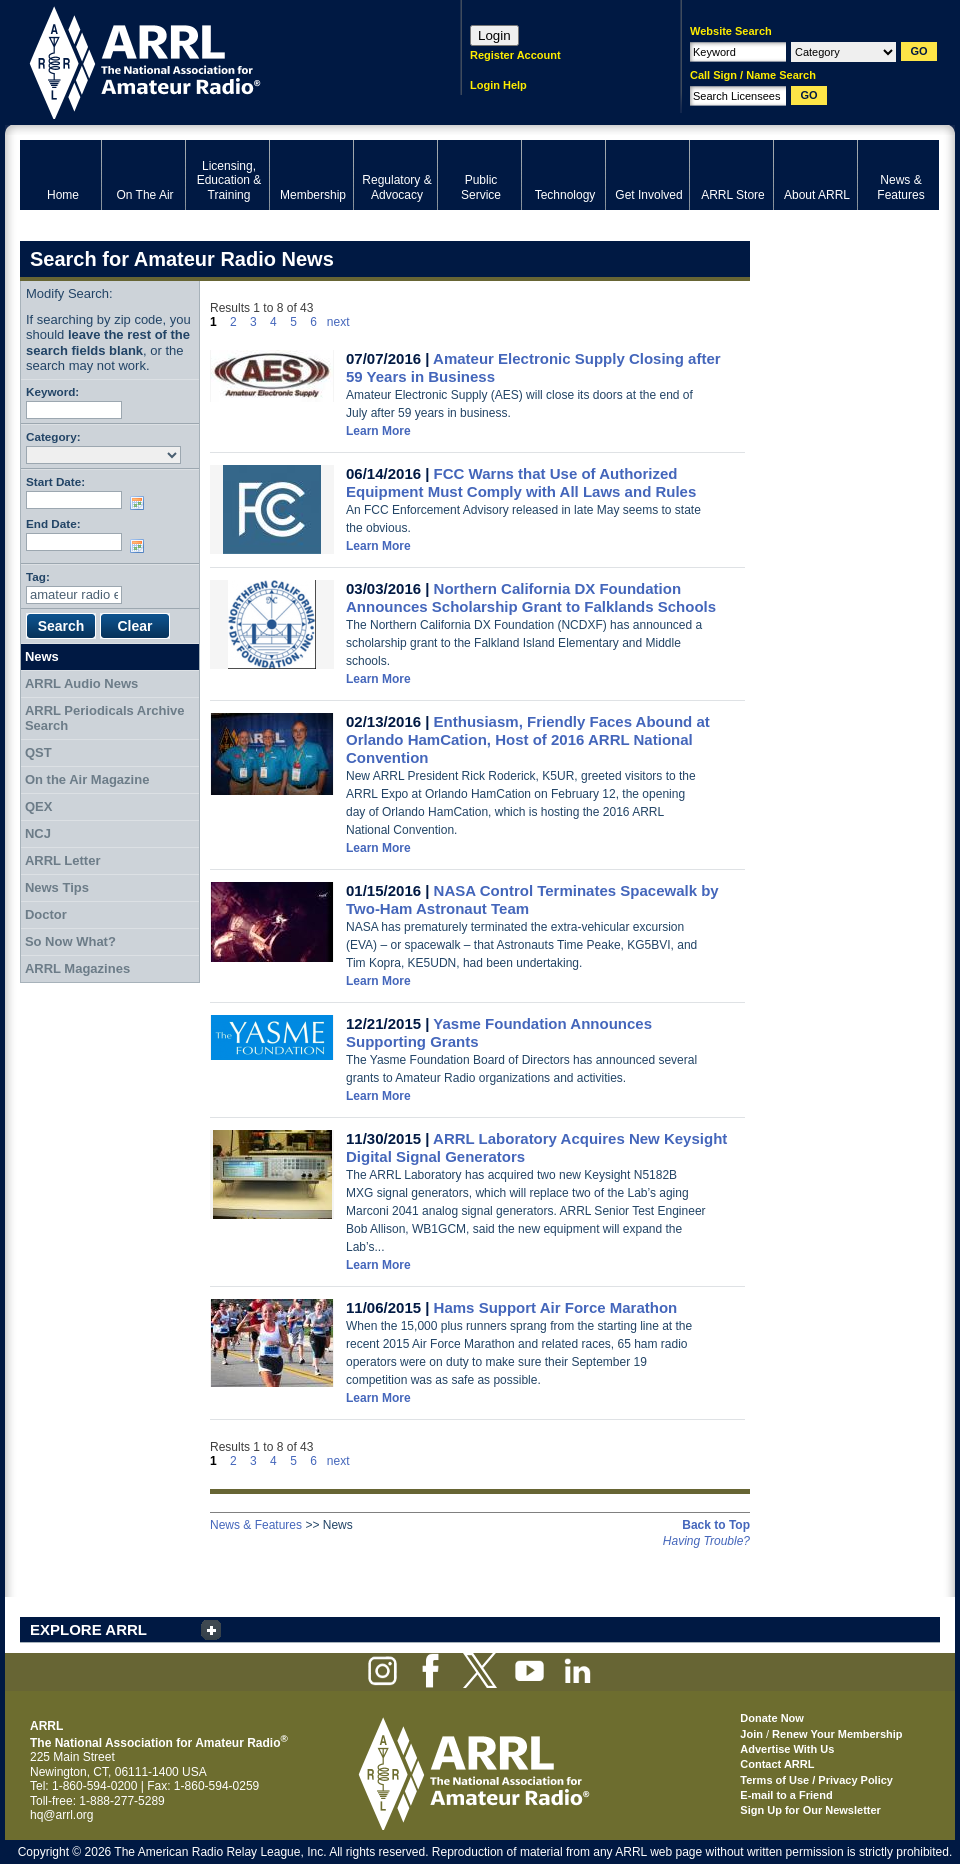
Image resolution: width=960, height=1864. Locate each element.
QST (38, 752)
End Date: (53, 523)
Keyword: (52, 391)
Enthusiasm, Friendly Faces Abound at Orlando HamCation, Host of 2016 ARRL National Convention (528, 739)
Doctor (46, 914)
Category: (53, 436)
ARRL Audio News (81, 683)
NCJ (38, 833)
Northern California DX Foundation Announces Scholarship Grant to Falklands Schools (531, 597)
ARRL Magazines (77, 968)
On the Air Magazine (87, 779)
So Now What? (70, 941)
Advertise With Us (787, 1749)
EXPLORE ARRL (88, 1629)
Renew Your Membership (837, 1734)
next (338, 322)
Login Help (498, 85)
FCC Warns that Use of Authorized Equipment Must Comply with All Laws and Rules (521, 482)
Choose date (141, 503)
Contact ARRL (777, 1764)
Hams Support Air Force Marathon (556, 1307)
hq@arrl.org (62, 1815)
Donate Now (772, 1718)
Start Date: (55, 481)
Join (751, 1734)
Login (494, 35)
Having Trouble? (706, 1541)
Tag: (38, 576)
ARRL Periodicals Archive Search (105, 718)
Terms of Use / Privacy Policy (816, 1780)
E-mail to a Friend (786, 1795)
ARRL (214, 60)
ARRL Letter (63, 860)
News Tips (57, 887)
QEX (38, 806)
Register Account (515, 55)
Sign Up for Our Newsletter (810, 1810)
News (42, 656)
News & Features (256, 1525)
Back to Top (716, 1525)
